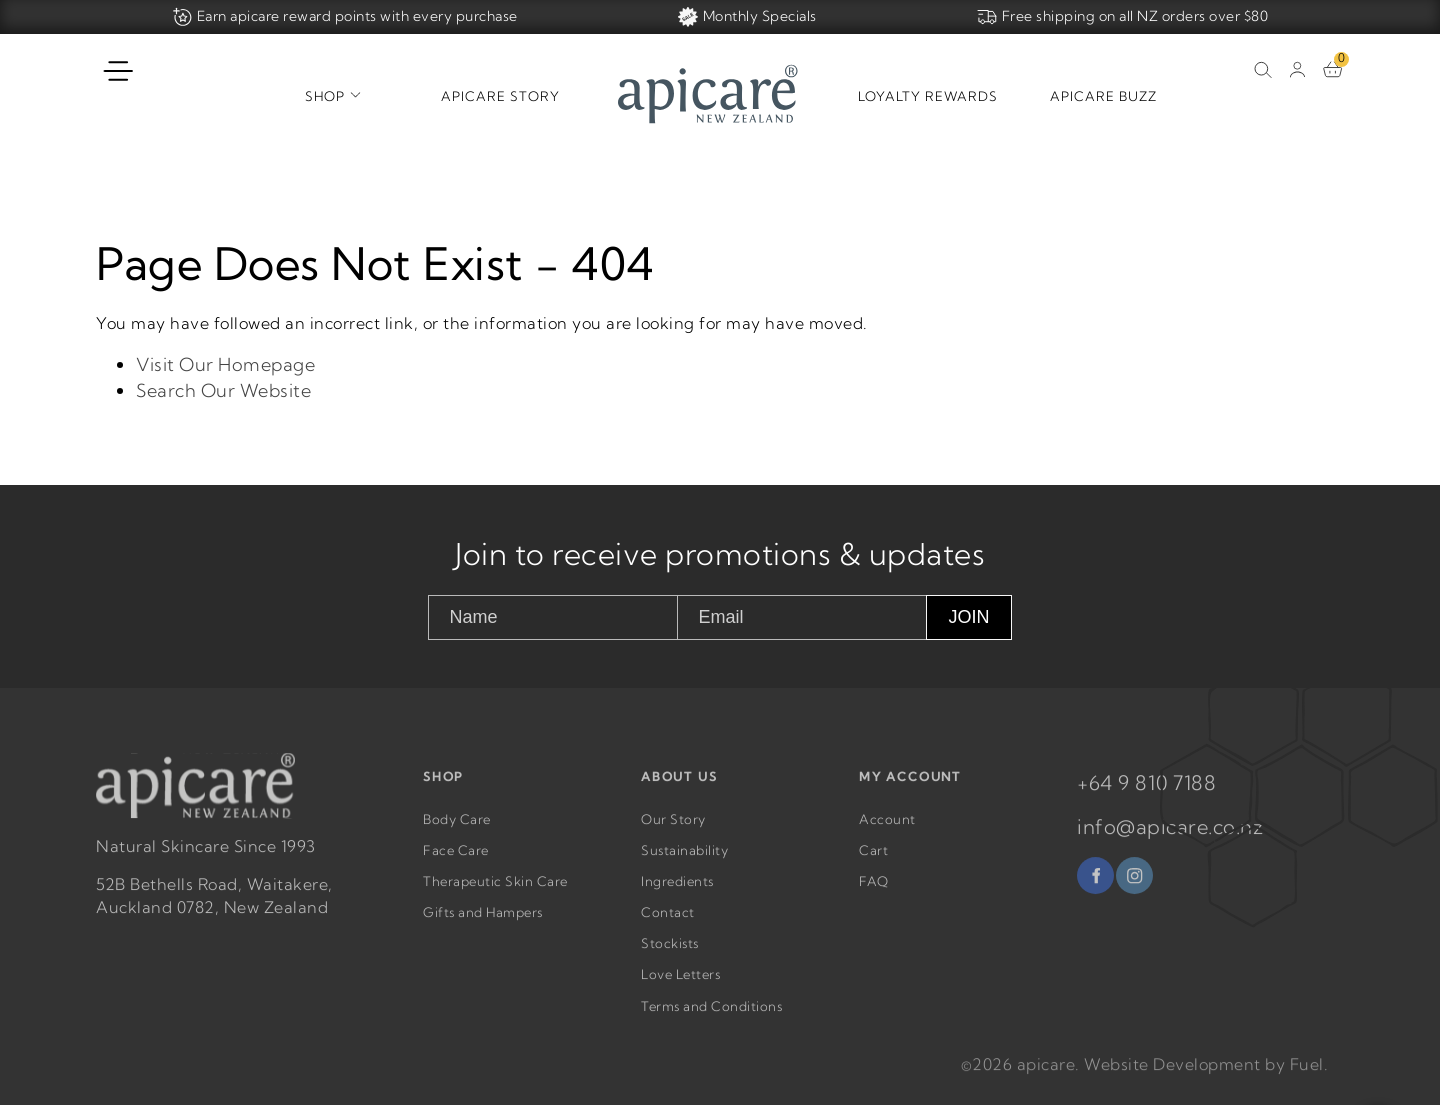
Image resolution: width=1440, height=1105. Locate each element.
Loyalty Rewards (928, 96)
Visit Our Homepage (225, 364)
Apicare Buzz (1103, 96)
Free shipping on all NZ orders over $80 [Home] (1123, 17)
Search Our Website (223, 390)
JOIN (968, 617)
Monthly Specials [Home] (747, 17)
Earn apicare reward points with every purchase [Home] (345, 17)
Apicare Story (500, 96)
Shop (325, 96)
